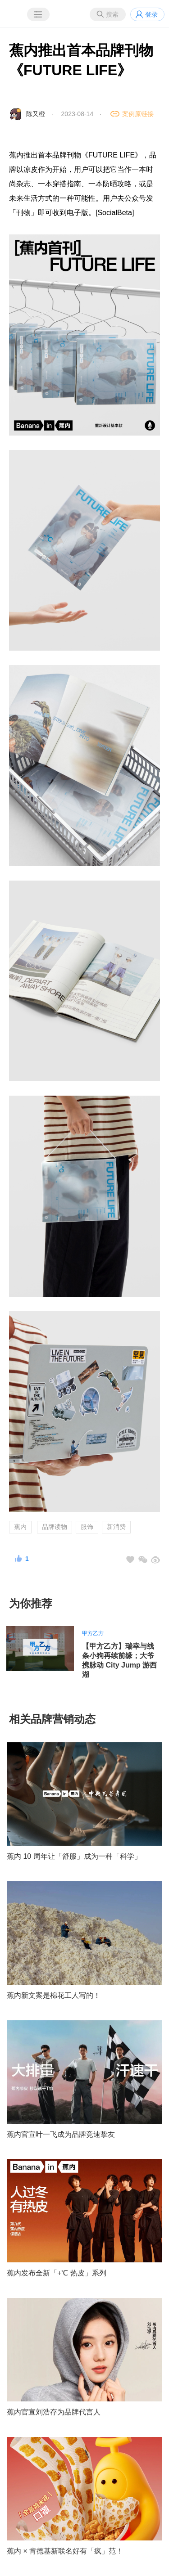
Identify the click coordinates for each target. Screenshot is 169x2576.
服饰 (87, 1526)
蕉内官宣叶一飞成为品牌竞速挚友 (61, 2134)
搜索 (112, 14)
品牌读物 (54, 1526)
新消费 (116, 1526)
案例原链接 (138, 113)
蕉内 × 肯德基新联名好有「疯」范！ (65, 2551)
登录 (151, 14)
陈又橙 (35, 113)
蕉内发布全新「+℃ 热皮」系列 (56, 2273)
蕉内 (20, 1526)
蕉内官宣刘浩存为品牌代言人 (53, 2412)
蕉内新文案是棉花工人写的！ (53, 1995)
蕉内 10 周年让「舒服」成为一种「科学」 (74, 1856)
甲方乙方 (93, 1633)
